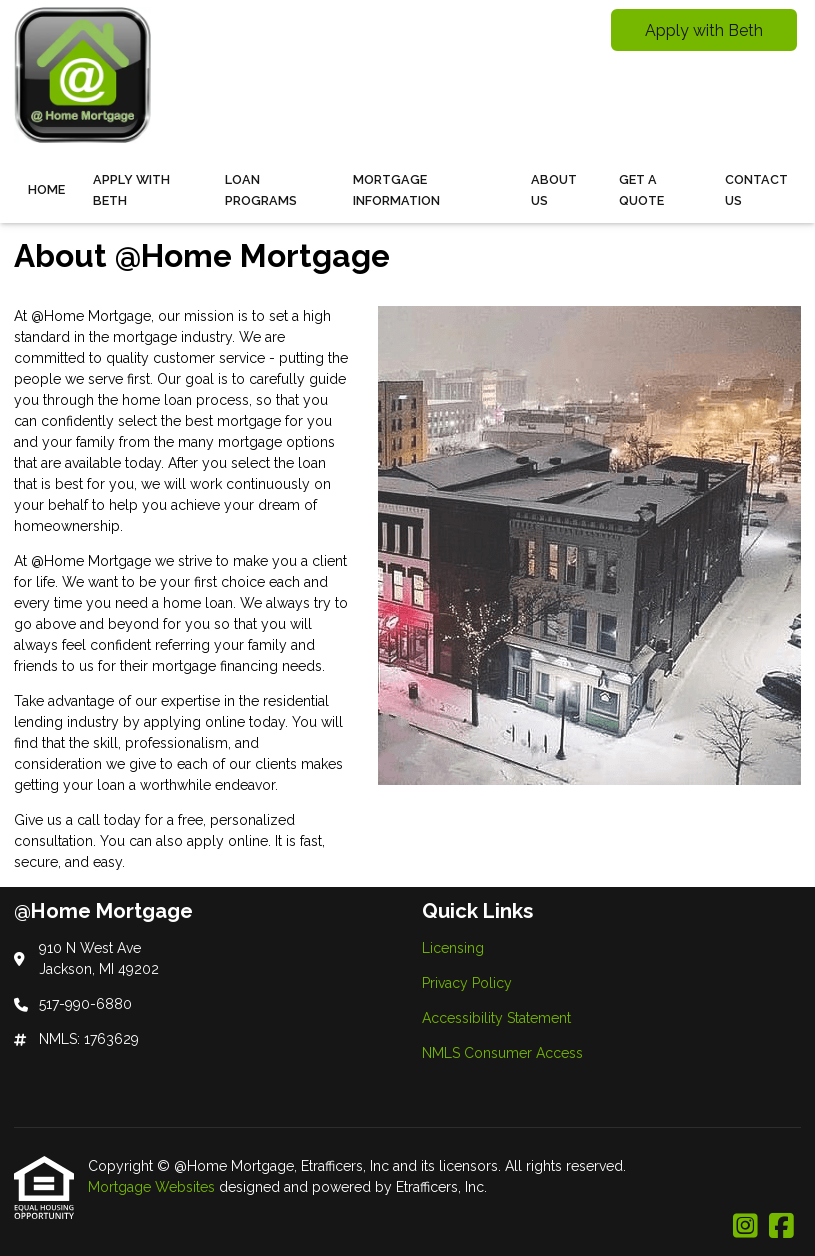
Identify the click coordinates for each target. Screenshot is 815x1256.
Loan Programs (261, 190)
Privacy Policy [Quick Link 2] (467, 983)
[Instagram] (745, 1227)
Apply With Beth (131, 190)
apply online (227, 841)
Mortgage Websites (153, 1187)
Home (46, 189)
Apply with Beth (704, 30)
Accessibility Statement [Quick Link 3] (496, 1018)
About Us (554, 190)
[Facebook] (781, 1227)
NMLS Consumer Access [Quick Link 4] (502, 1053)
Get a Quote (641, 190)
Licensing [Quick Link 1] (453, 948)
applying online (194, 722)
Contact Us (756, 190)
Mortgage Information (396, 190)
